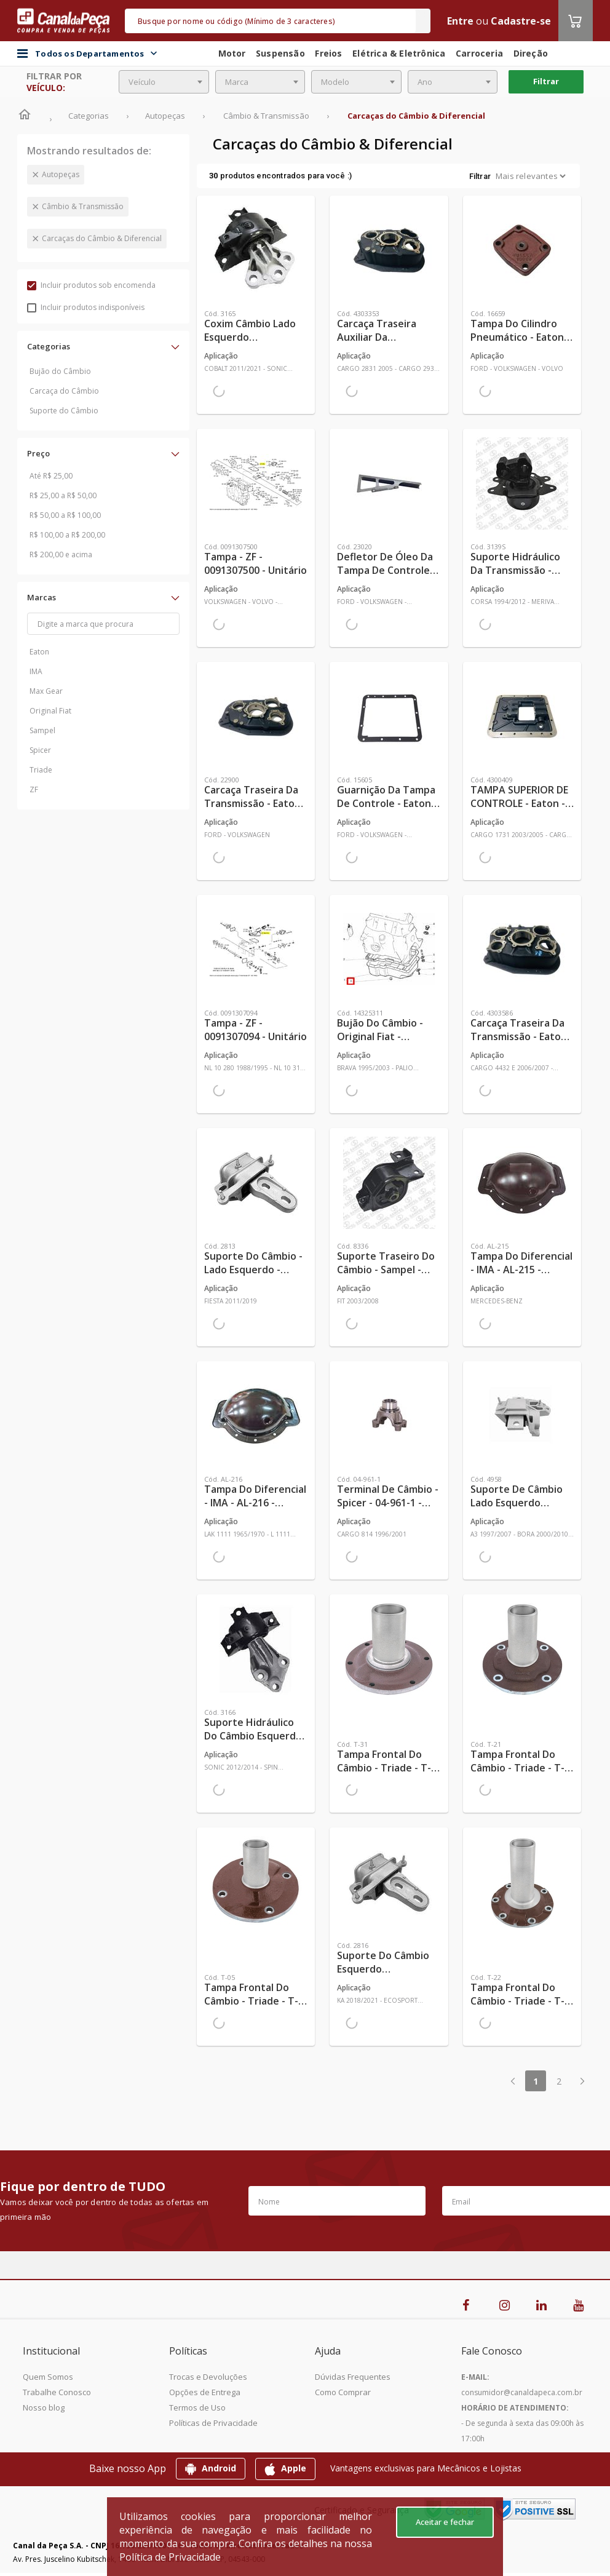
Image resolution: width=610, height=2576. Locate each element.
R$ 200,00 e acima (61, 554)
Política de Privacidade (170, 2557)
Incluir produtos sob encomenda (91, 285)
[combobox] (164, 81)
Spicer (40, 750)
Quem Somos (48, 2376)
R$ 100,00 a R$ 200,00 (67, 535)
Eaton (39, 651)
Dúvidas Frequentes (352, 2376)
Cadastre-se (521, 21)
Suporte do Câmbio (64, 410)
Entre (460, 21)
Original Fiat (50, 711)
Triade (41, 770)
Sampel (42, 730)
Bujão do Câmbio (60, 371)
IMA (36, 671)
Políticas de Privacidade (213, 2422)
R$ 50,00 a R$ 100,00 (65, 515)
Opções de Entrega (204, 2392)
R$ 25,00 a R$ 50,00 (63, 495)
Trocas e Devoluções (208, 2376)
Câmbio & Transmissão (83, 206)
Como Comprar (343, 2392)
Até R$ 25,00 (51, 476)
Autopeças (60, 174)
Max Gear (46, 691)
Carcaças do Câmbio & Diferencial (102, 238)
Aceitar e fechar (445, 2521)
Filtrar (546, 81)
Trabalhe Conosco (57, 2392)
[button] (103, 346)
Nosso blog (44, 2407)
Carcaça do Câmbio (64, 391)
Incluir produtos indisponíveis (86, 307)
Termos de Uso (197, 2407)
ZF (34, 789)
